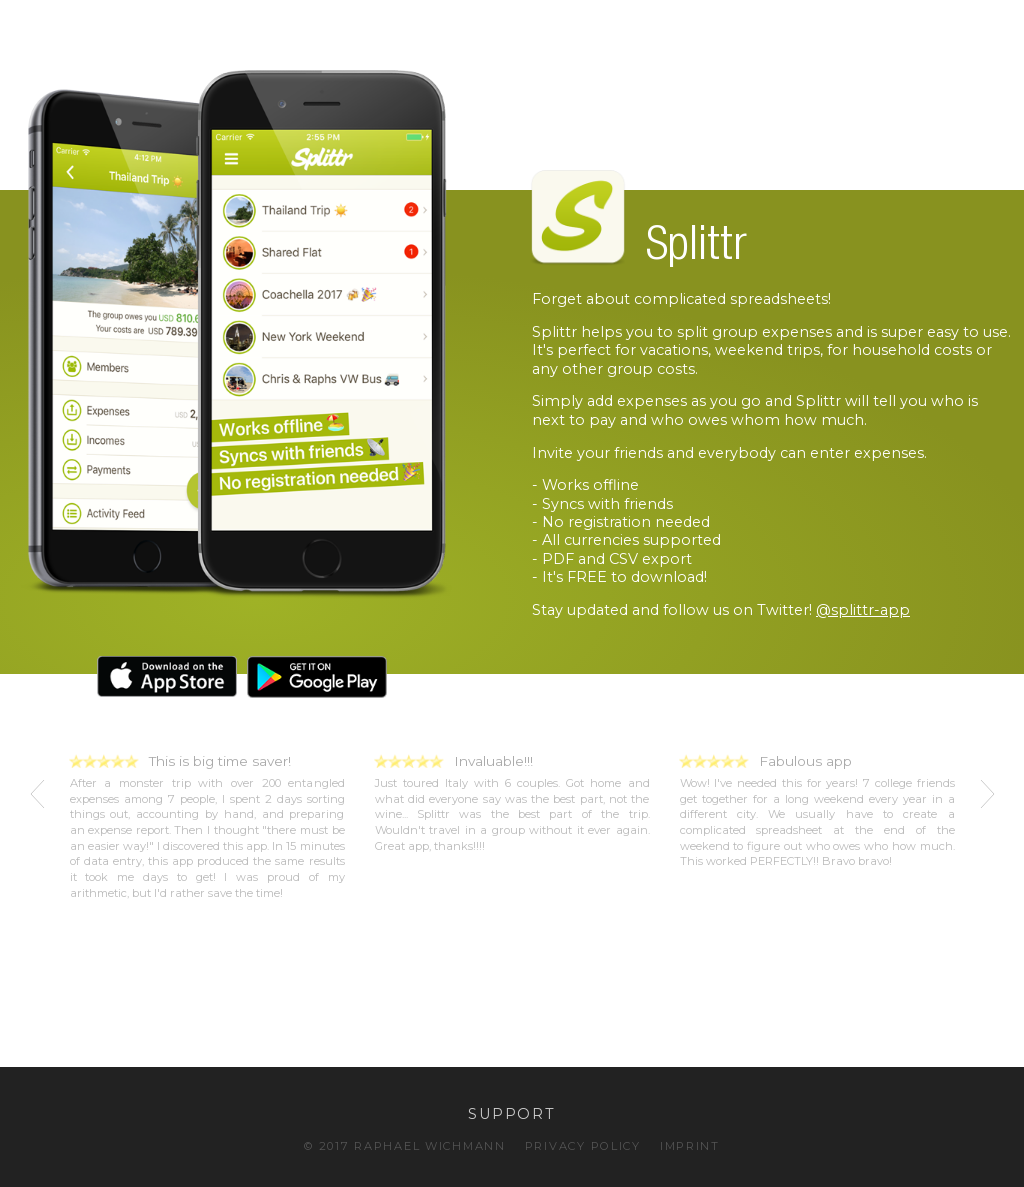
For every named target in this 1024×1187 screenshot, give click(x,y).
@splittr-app (863, 610)
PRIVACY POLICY (583, 1146)
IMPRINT (690, 1146)
